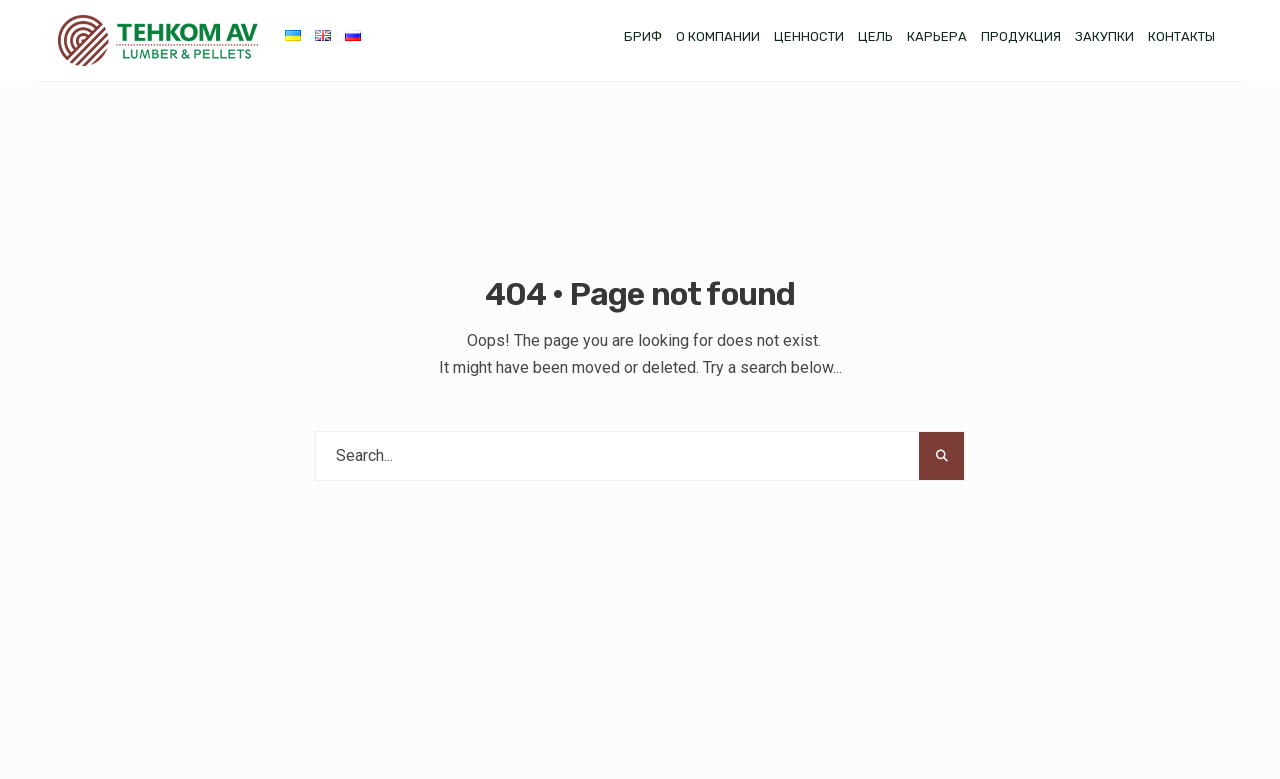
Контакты (1181, 36)
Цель (875, 36)
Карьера (937, 36)
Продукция (1021, 36)
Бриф (643, 36)
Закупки (1104, 36)
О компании (718, 36)
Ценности (809, 36)
